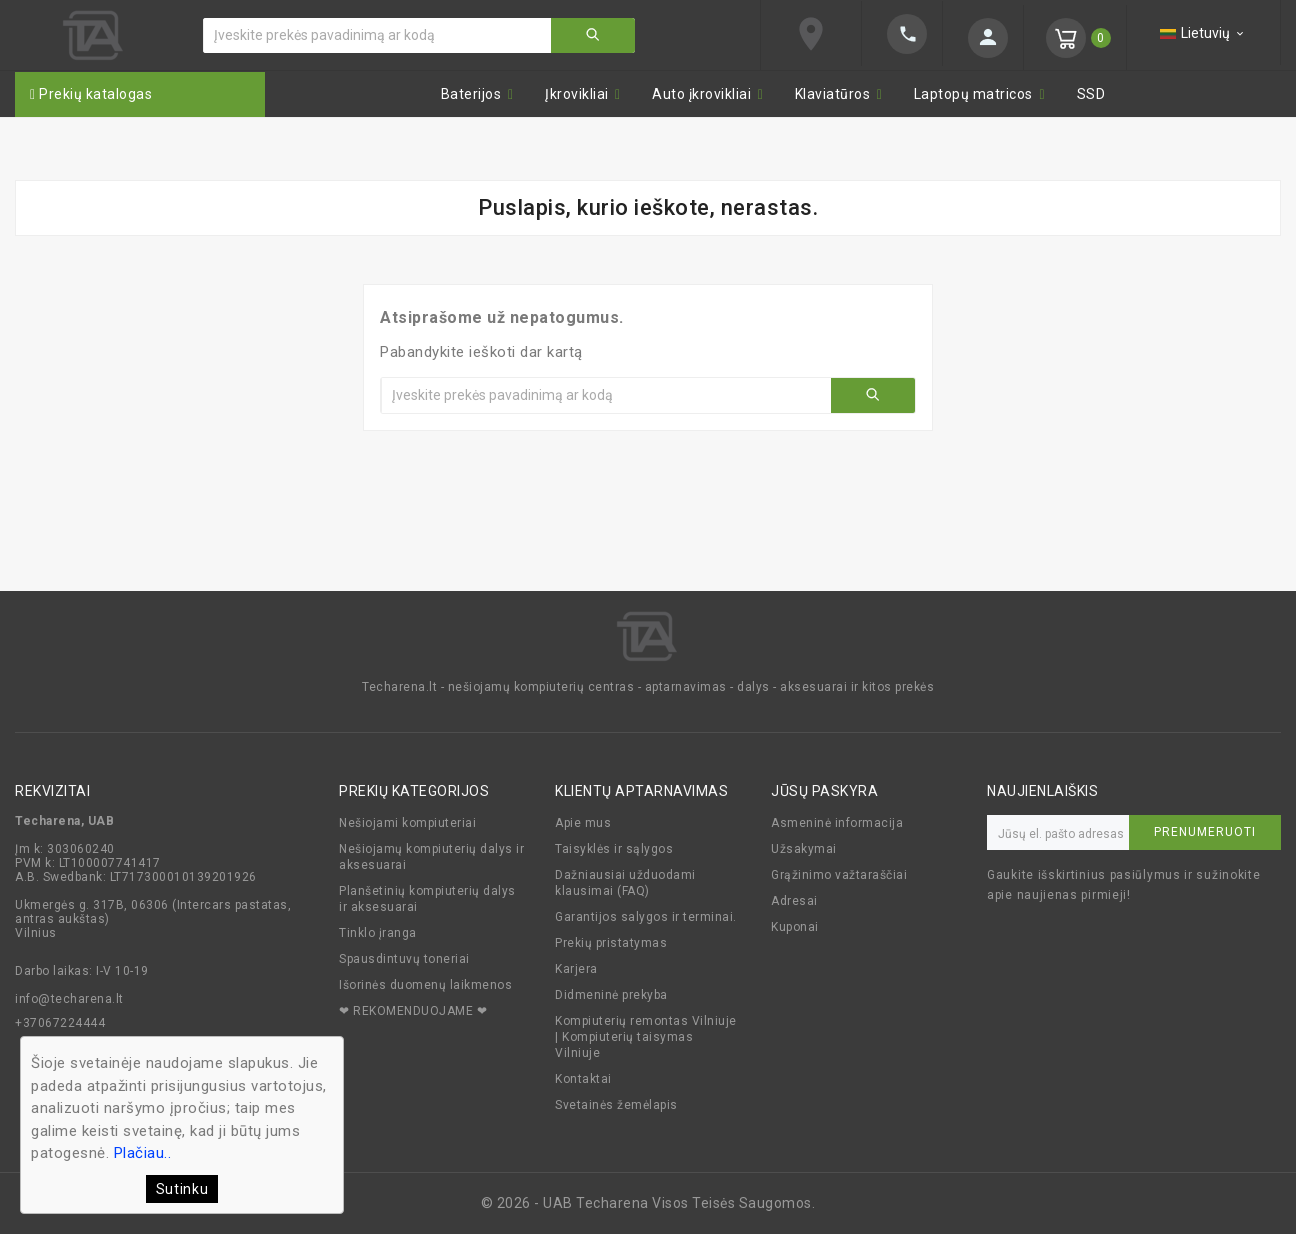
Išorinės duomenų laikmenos (425, 985)
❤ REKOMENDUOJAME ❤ (413, 1011)
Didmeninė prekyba (611, 995)
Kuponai (795, 927)
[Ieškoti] (378, 35)
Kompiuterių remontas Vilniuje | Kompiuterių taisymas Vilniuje (646, 1037)
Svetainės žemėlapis (616, 1105)
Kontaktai (583, 1079)
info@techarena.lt (69, 999)
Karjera (576, 969)
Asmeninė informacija (837, 823)
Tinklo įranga (378, 933)
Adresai (794, 901)
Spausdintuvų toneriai (404, 959)
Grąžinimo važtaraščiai (839, 875)
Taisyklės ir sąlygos (614, 849)
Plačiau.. (143, 1153)
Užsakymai (804, 849)
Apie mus (583, 823)
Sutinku (182, 1189)
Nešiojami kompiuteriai (407, 823)
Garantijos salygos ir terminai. (646, 917)
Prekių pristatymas (611, 943)
